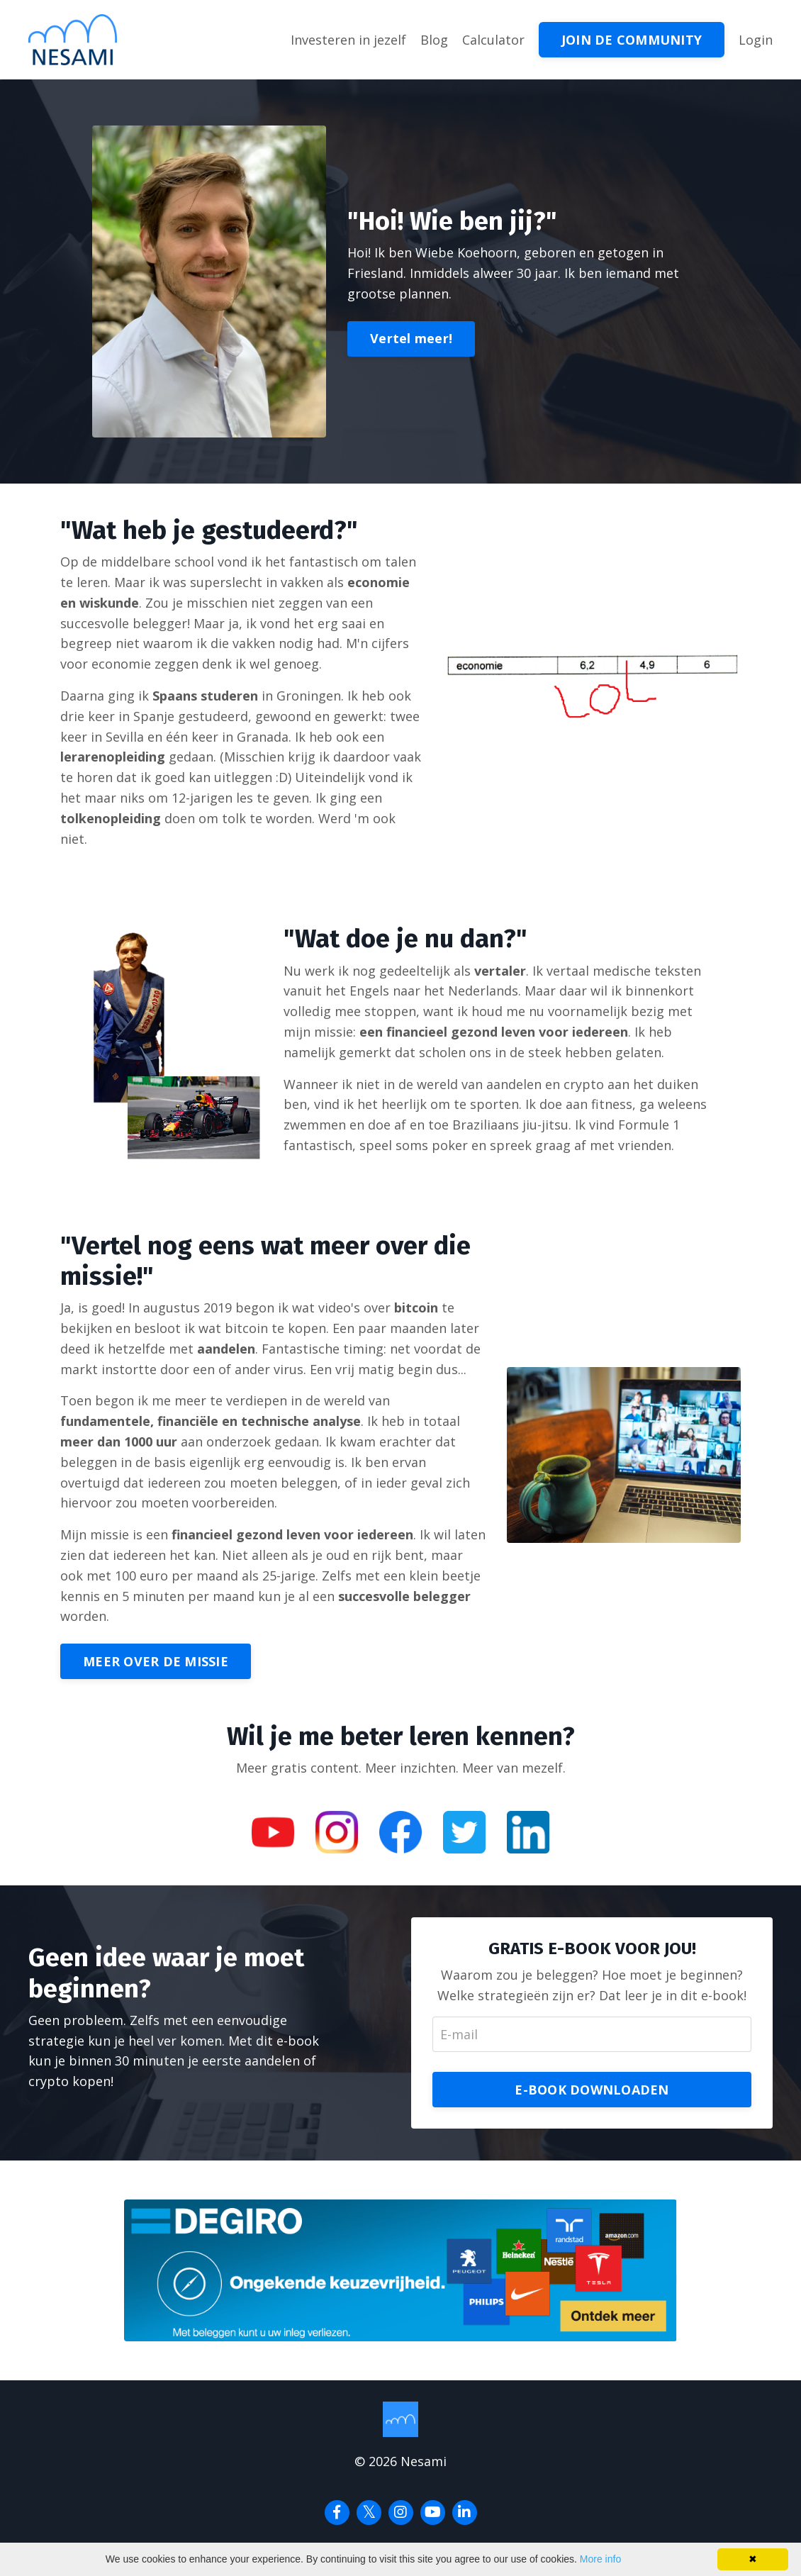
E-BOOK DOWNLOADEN (591, 2089)
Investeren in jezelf (348, 39)
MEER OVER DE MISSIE (155, 1661)
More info (600, 2559)
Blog (434, 39)
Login (756, 39)
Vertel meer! (411, 338)
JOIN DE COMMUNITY (631, 39)
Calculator (493, 39)
